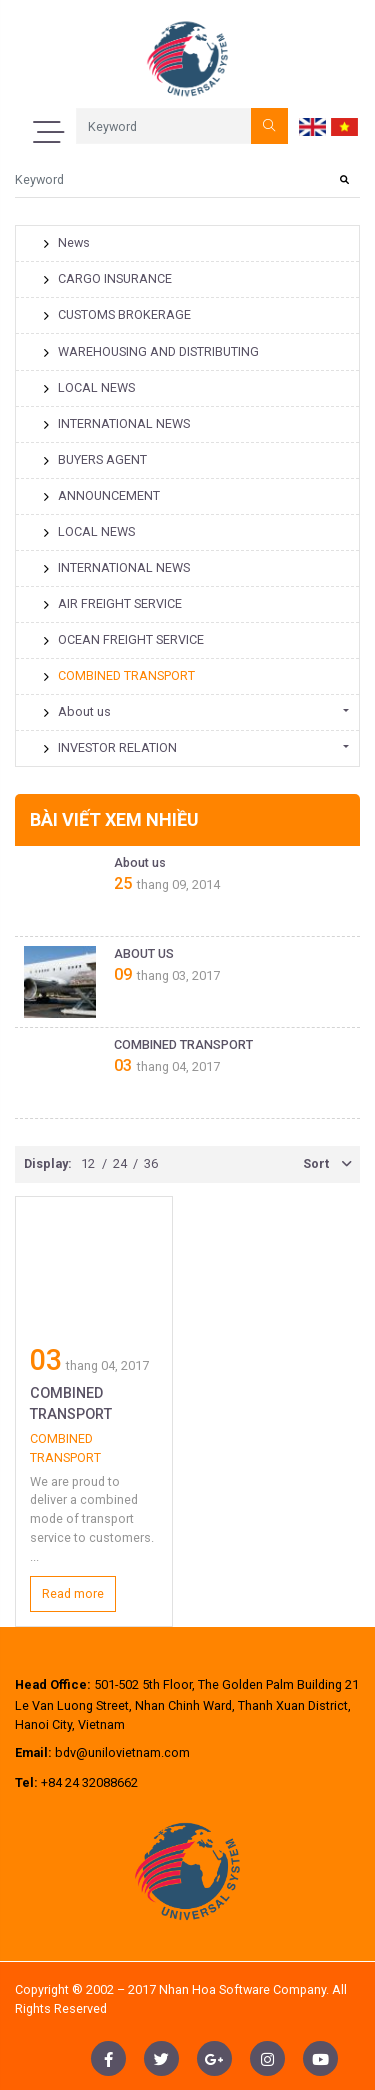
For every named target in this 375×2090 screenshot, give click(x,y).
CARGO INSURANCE (107, 278)
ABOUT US (144, 953)
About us (77, 711)
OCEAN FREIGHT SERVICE (123, 639)
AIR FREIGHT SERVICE (112, 603)
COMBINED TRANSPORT (119, 675)
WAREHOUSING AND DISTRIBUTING (151, 351)
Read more (73, 1593)
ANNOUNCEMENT (101, 495)
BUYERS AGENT (95, 459)
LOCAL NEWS (89, 387)
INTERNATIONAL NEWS (116, 423)
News (66, 242)
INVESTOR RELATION (110, 747)
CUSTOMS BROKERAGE (117, 314)
